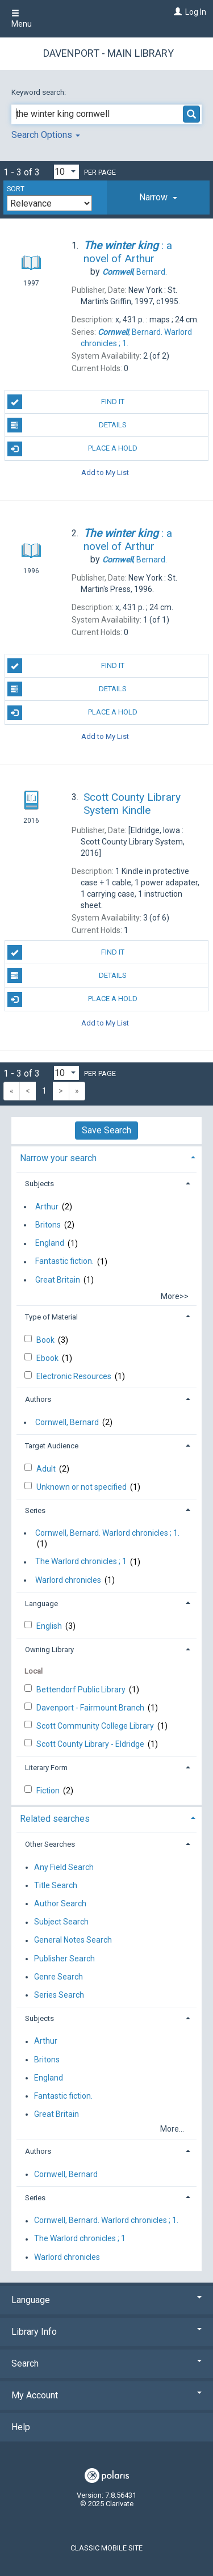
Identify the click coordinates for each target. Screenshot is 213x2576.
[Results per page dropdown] (66, 172)
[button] (158, 197)
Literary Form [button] (46, 1767)
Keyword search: (39, 92)
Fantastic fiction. (64, 1261)
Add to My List (105, 472)
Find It (66, 401)
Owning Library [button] (49, 1649)
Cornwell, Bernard (67, 1422)
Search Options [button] (45, 134)
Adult (46, 1468)
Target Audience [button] (51, 1446)
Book (46, 1339)
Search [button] (106, 2363)
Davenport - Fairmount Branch (91, 1707)
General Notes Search (73, 1940)
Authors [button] (38, 1399)
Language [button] (41, 1603)
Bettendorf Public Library (81, 1689)
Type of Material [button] (51, 1317)
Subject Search (61, 1922)
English (50, 1626)
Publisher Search (64, 1958)
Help (20, 2427)
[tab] (158, 197)
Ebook (48, 1358)
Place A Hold (72, 449)
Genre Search (58, 1976)
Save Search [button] (106, 1130)
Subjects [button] (39, 1183)
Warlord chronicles (68, 1580)
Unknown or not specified (82, 1486)
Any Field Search (64, 1867)
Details (67, 425)
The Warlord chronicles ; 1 (81, 1561)
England (49, 1243)
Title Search (55, 1885)
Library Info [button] (106, 2331)
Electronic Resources (74, 1376)
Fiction (48, 1790)
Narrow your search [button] (58, 1158)
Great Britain (57, 1279)
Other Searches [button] (50, 1844)
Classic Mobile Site (106, 2548)
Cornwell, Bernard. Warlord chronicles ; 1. (107, 1532)
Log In (195, 11)
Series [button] (35, 1510)
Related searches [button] (55, 1818)
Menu (21, 18)
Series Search (59, 1994)
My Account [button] (106, 2395)
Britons (48, 1224)
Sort (15, 189)
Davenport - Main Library (108, 53)
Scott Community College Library (96, 1725)
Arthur (47, 1206)
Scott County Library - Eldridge (91, 1744)
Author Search (60, 1903)
